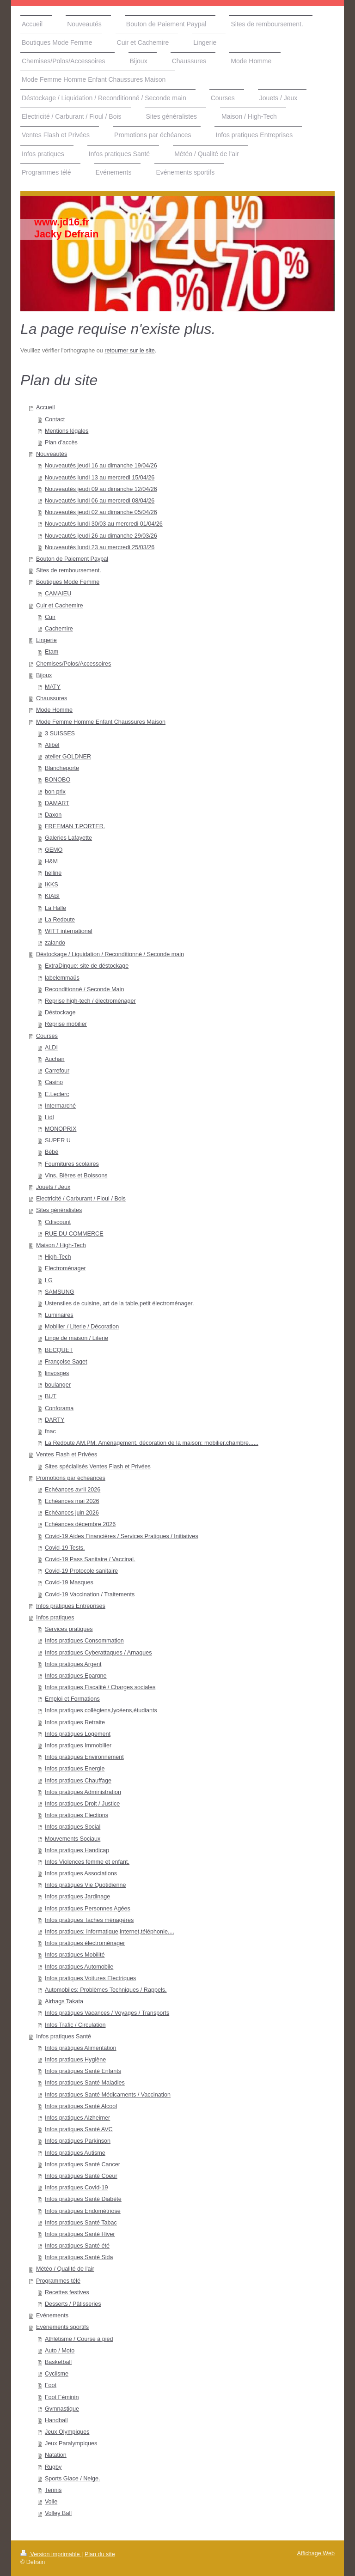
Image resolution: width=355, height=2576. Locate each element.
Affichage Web (316, 2553)
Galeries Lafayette (68, 838)
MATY (53, 687)
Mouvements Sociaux (72, 1839)
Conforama (59, 1408)
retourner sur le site (129, 350)
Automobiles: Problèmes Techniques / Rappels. (106, 1990)
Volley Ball (58, 2513)
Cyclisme (56, 2373)
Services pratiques (69, 1629)
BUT (50, 1396)
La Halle (55, 908)
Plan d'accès (61, 442)
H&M (51, 861)
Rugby (53, 2467)
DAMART (57, 803)
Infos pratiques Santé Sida (79, 2257)
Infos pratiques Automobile (79, 1967)
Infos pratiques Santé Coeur (81, 2176)
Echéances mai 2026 (72, 1501)
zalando (55, 942)
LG (49, 1280)
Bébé (51, 1152)
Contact (55, 419)
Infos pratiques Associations (81, 1873)
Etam (51, 652)
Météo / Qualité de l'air (65, 2269)
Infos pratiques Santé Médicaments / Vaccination (108, 2094)
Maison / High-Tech (61, 1245)
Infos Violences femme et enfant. (87, 1862)
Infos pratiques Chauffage (78, 1780)
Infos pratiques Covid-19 (76, 2187)
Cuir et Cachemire (59, 605)
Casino (54, 1082)
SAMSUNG (59, 1292)
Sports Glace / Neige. (72, 2478)
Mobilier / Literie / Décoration (82, 1326)
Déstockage (60, 1012)
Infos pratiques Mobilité (75, 1955)
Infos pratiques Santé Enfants (83, 2071)
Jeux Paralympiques (71, 2443)
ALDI (51, 1047)
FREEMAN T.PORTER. (75, 826)
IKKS (51, 884)
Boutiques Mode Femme (67, 582)
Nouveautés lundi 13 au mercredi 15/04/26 (99, 477)
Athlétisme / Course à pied (79, 2339)
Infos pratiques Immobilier (78, 1745)
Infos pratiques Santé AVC (79, 2129)
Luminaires (59, 1315)
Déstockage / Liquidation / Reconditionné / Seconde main (110, 954)
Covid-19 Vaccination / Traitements (90, 1594)
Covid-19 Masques (69, 1582)
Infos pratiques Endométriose (83, 2211)
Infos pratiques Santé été (77, 2246)
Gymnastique (62, 2409)
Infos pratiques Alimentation (80, 2048)
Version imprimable (50, 2554)
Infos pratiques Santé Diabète (83, 2199)
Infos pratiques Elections (76, 1815)
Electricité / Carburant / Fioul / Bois (81, 1198)
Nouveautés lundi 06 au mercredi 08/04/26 (99, 500)
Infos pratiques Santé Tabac (81, 2222)
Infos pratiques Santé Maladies (85, 2082)
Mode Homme (54, 710)
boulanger (58, 1385)
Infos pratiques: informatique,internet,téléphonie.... (109, 1931)
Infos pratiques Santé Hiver (80, 2234)
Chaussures (51, 698)
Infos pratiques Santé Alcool (81, 2106)
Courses (47, 1036)
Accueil (45, 407)
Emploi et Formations (72, 1699)
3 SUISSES (60, 733)
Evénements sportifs (62, 2327)
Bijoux (44, 675)
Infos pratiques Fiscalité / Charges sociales (100, 1687)
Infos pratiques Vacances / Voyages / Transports (107, 2013)
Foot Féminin (62, 2397)
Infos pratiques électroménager (85, 1943)
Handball (56, 2420)
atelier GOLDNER (68, 756)
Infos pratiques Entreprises (70, 1606)
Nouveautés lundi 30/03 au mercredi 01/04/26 (104, 524)
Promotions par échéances (70, 1478)
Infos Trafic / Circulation (75, 2025)
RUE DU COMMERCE (74, 1233)
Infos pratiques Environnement (84, 1757)
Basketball (58, 2362)
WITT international (68, 931)
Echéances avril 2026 (72, 1489)
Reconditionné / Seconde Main (84, 989)
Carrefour (57, 1070)
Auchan (55, 1059)
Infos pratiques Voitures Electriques (90, 1978)
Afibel (52, 745)
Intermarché (60, 1106)
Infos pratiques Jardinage (77, 1896)
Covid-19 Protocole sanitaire (81, 1571)
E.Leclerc (57, 1094)
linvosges (57, 1373)
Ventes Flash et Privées (66, 1454)
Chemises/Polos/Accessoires (73, 664)
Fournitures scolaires (72, 1164)
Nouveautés (51, 454)
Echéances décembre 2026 (80, 1524)
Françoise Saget (66, 1361)
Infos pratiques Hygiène (75, 2059)
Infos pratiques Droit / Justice (82, 1803)
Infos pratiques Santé (63, 2036)
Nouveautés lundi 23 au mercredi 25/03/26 (99, 547)
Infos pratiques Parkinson (77, 2141)
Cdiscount (58, 1222)
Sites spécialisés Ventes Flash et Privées (98, 1466)
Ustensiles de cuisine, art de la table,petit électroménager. (119, 1303)
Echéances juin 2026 (72, 1512)
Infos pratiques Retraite (75, 1722)
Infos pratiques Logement (77, 1734)
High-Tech (58, 1257)
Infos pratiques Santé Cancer (82, 2164)
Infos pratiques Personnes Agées (87, 1908)
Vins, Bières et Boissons (76, 1175)
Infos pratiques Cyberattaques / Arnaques (98, 1652)
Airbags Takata (64, 2001)
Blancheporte (62, 768)
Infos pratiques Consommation (84, 1640)
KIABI (52, 896)
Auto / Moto (59, 2350)
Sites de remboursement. (68, 570)
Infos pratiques (55, 1617)
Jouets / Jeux (53, 1187)
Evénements (52, 2315)
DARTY (54, 1420)
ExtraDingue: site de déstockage (87, 966)
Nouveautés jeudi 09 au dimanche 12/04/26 (101, 489)
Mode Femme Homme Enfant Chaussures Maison (100, 722)
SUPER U (58, 1140)
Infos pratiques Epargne (76, 1676)
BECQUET (59, 1350)
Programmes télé (58, 2281)
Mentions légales (67, 431)
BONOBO (57, 779)
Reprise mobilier (66, 1024)
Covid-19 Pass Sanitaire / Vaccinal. (90, 1559)
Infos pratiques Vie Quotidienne (85, 1885)
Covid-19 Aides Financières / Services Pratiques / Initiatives (121, 1536)
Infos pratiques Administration (83, 1792)
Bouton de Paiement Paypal (72, 559)
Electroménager (65, 1268)
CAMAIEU (58, 593)
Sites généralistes (59, 1210)
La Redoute (60, 919)
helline (53, 873)
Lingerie (46, 640)
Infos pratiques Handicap (77, 1850)
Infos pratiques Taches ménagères (89, 1920)
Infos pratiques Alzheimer (77, 2118)
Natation (56, 2455)
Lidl (49, 1117)
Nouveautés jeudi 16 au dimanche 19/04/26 (101, 465)
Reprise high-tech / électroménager (90, 1001)
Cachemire (59, 628)
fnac (50, 1431)
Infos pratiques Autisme (75, 2153)
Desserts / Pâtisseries (73, 2304)
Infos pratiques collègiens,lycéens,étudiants (101, 1710)
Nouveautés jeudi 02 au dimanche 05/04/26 (101, 512)
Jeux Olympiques (67, 2432)
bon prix (55, 791)
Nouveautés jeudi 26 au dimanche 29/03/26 (101, 536)
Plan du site (100, 2554)
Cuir (50, 617)
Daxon (53, 815)
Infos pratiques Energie (75, 1768)
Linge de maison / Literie (76, 1338)
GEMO (53, 850)
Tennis (53, 2490)
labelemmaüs (62, 978)
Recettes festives (67, 2292)
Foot (50, 2385)
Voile (51, 2501)
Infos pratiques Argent (73, 1664)
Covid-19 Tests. (65, 1548)
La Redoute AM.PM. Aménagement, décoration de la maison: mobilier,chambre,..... (151, 1443)
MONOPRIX (61, 1129)
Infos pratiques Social (72, 1827)
